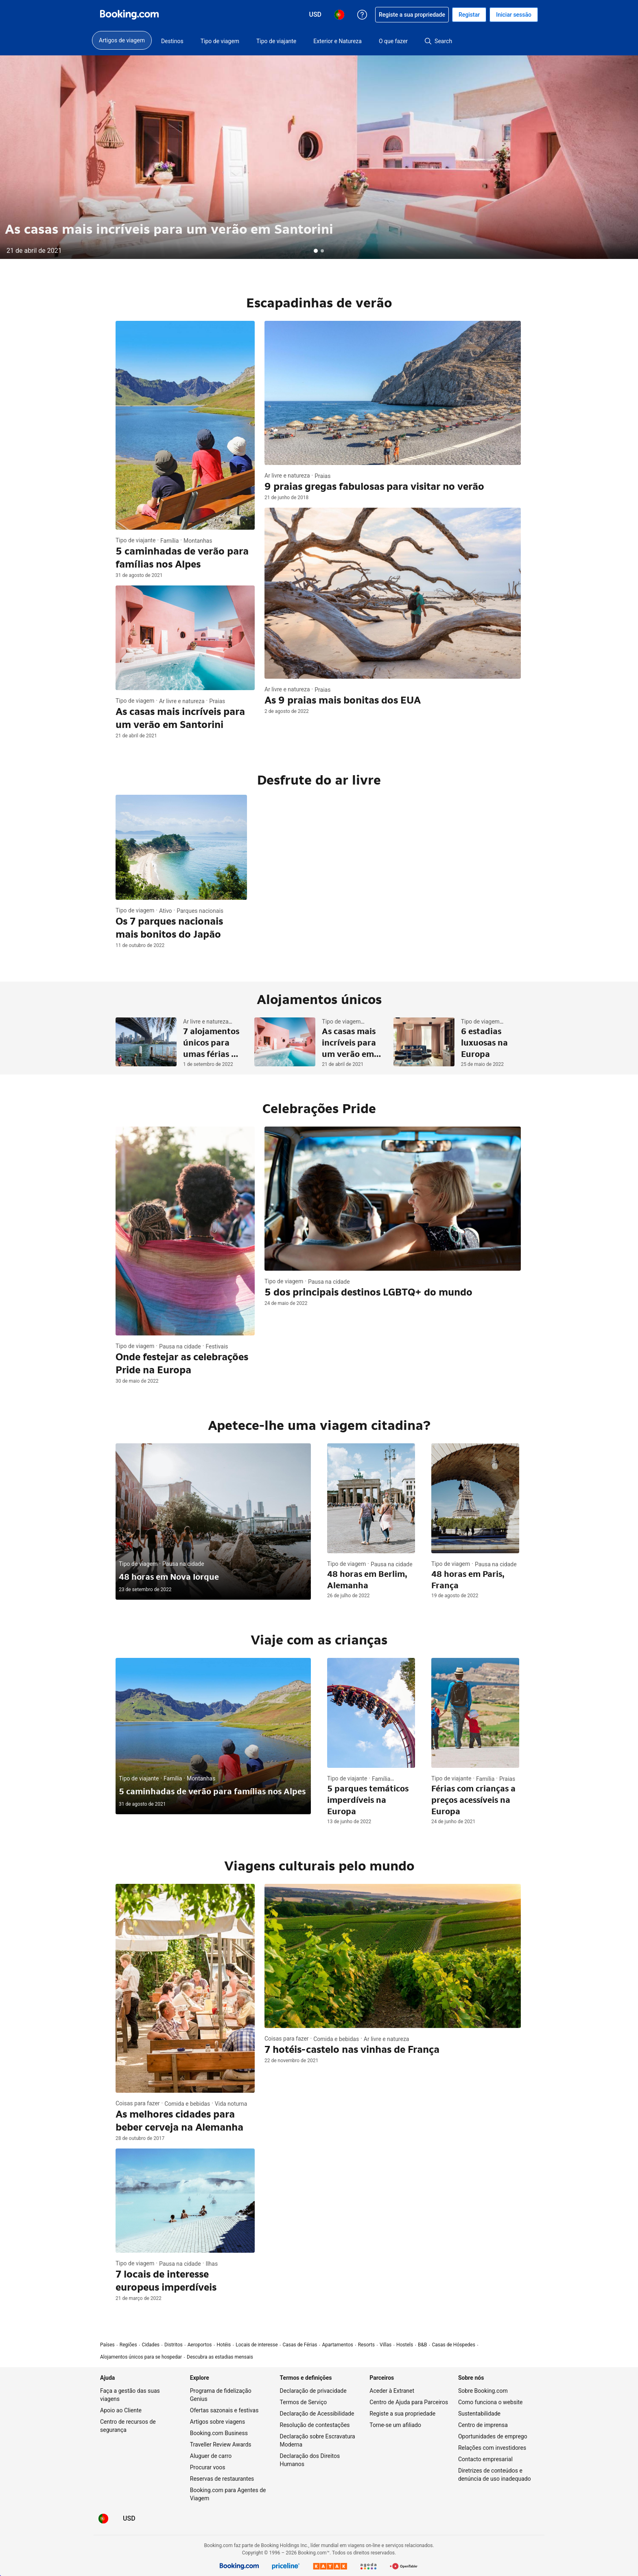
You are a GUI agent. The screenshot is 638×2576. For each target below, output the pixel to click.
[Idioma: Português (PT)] (103, 2518)
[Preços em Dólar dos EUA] (129, 2518)
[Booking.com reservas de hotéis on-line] (129, 15)
